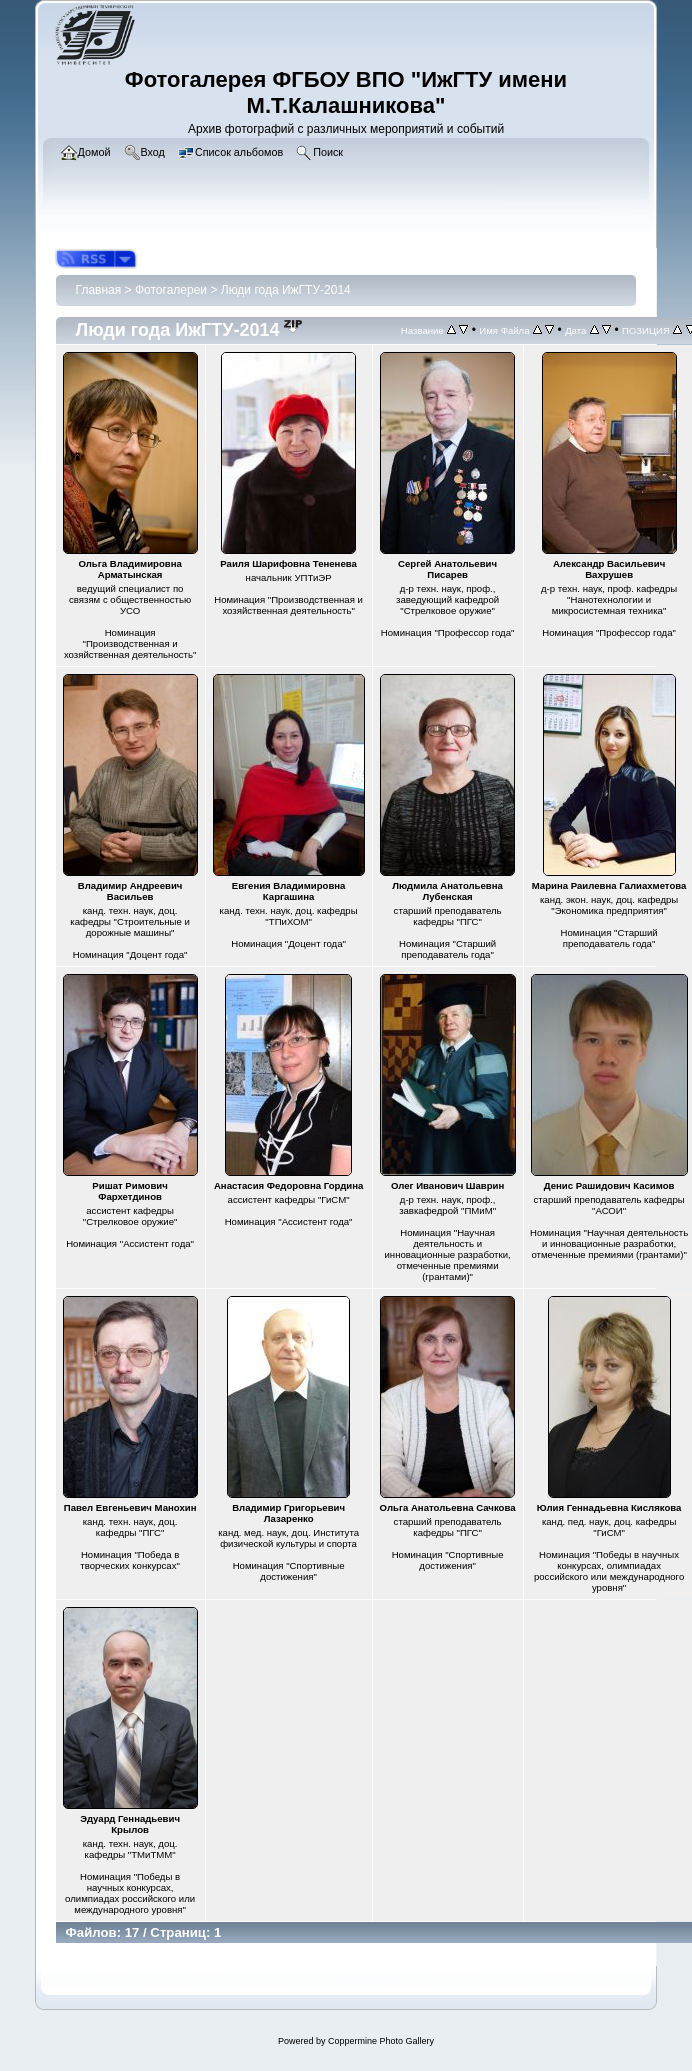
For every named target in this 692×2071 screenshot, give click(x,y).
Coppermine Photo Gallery (381, 2041)
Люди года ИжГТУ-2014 (286, 290)
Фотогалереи (171, 290)
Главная (99, 290)
